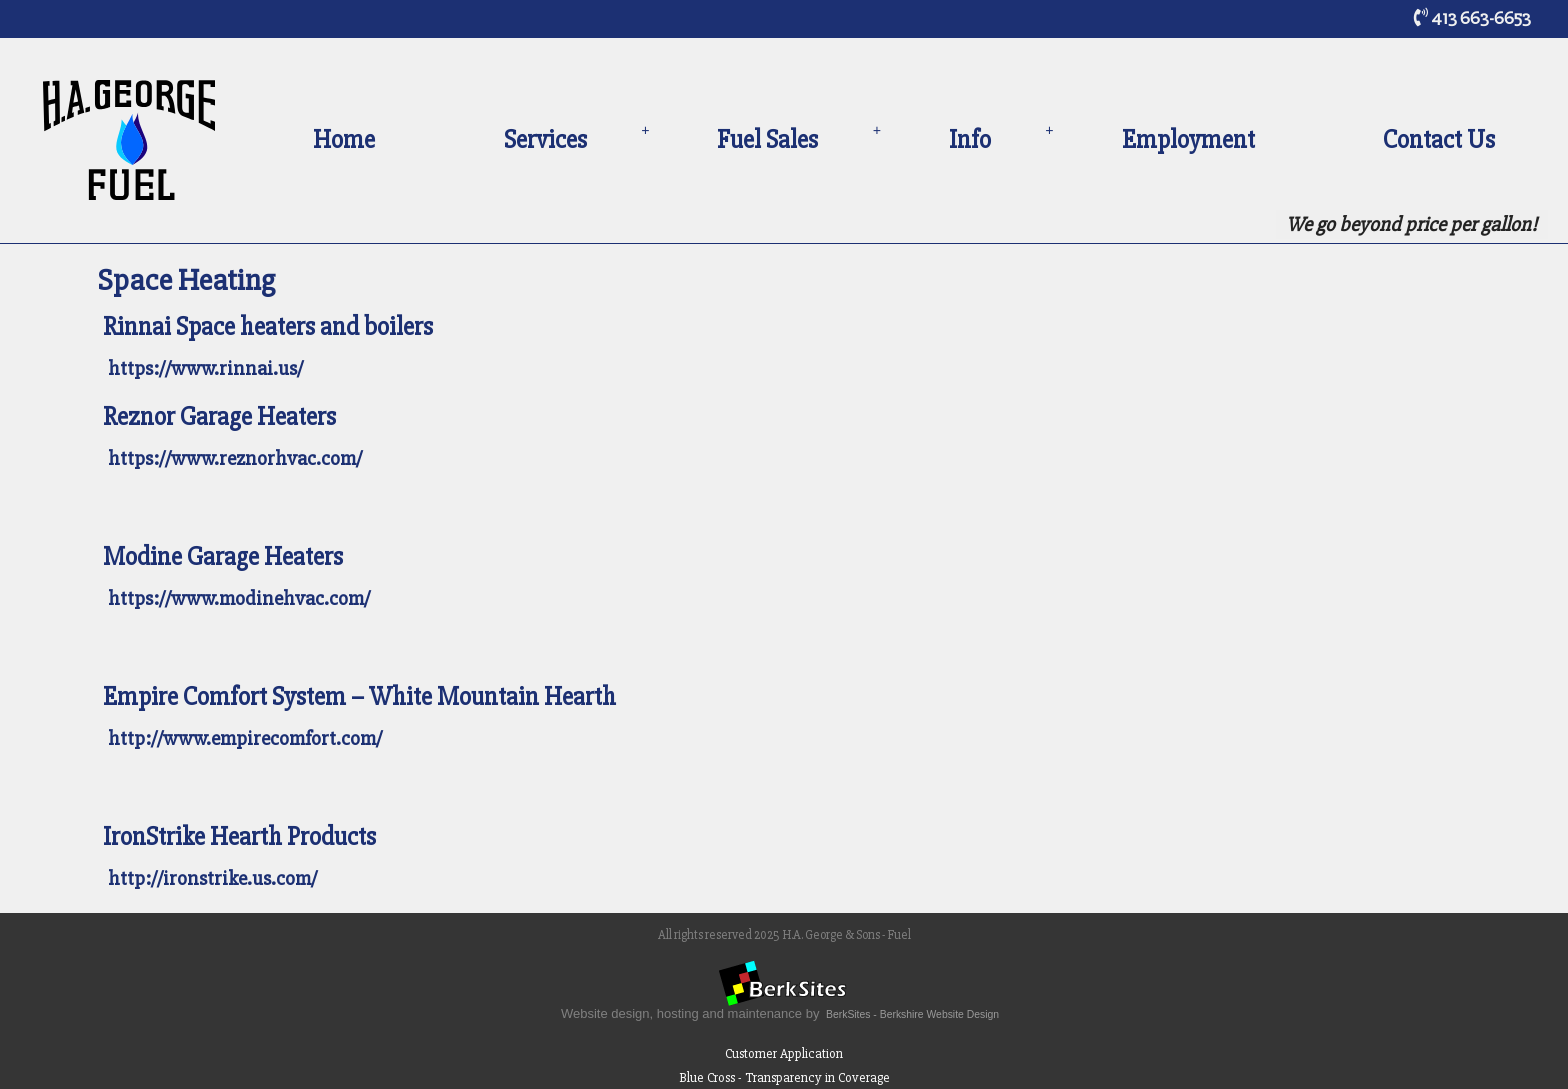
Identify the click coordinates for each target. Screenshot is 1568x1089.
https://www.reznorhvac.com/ (235, 458)
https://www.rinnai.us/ (205, 368)
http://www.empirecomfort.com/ (245, 738)
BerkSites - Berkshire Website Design (912, 1014)
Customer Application (784, 1053)
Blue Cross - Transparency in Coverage (784, 1077)
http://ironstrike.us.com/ (212, 878)
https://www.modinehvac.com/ (239, 598)
